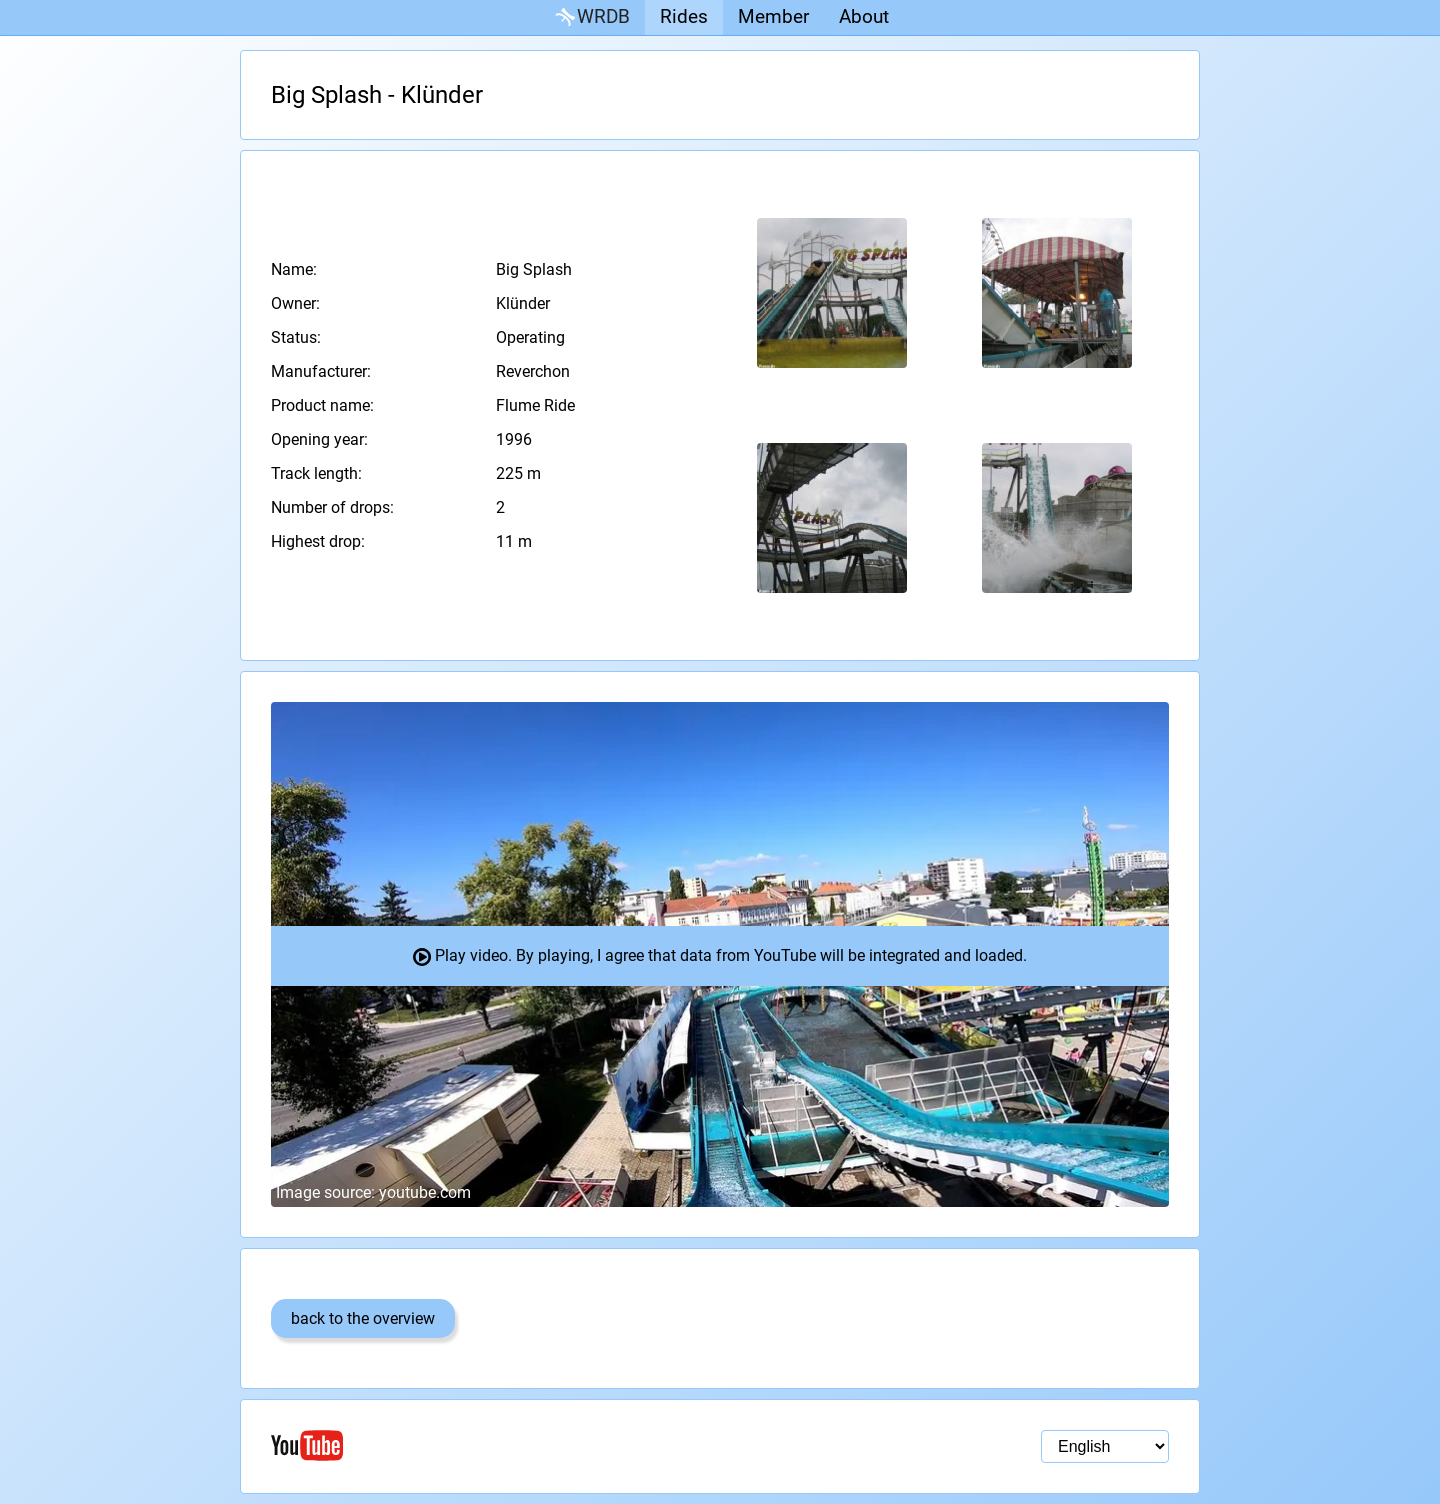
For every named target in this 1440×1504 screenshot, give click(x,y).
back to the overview (363, 1318)
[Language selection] (1105, 1446)
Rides (684, 16)
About (864, 16)
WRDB (591, 17)
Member (773, 16)
